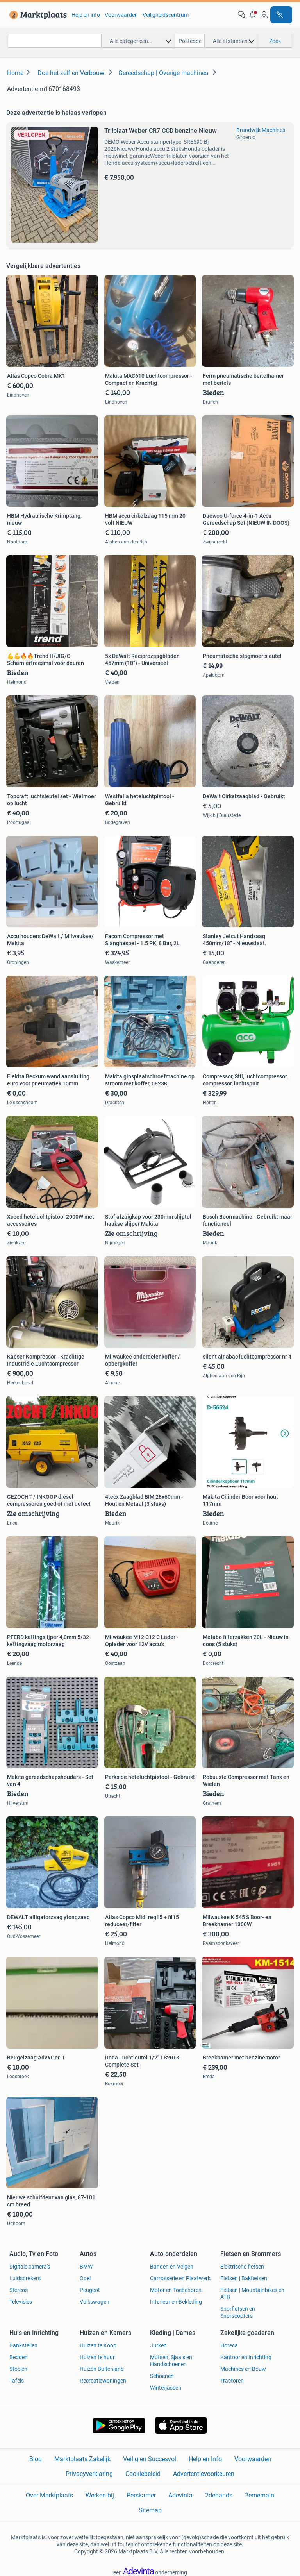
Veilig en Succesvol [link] (149, 2459)
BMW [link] (86, 2266)
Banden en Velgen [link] (171, 2266)
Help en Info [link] (205, 2459)
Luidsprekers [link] (25, 2278)
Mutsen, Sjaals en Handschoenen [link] (171, 2360)
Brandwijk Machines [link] (260, 130)
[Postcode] (190, 40)
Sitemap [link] (150, 2510)
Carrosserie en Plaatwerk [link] (180, 2278)
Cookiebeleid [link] (143, 2474)
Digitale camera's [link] (29, 2266)
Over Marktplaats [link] (49, 2495)
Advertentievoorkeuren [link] (203, 2474)
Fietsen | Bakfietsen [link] (243, 2278)
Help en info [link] (85, 15)
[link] (36, 14)
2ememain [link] (259, 2495)
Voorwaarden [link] (121, 15)
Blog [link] (35, 2459)
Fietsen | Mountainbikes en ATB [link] (252, 2293)
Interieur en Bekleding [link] (176, 2302)
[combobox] (55, 41)
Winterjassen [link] (165, 2388)
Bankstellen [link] (23, 2345)
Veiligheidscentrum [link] (166, 15)
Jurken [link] (158, 2345)
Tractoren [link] (232, 2381)
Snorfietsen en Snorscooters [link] (237, 2312)
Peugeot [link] (90, 2290)
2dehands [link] (218, 2495)
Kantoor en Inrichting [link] (245, 2357)
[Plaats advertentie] (281, 14)
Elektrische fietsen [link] (242, 2266)
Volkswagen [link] (94, 2302)
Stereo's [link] (18, 2290)
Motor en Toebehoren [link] (176, 2290)
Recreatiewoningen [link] (103, 2381)
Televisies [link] (20, 2302)
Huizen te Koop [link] (98, 2345)
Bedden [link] (18, 2357)
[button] (253, 14)
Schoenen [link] (162, 2376)
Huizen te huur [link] (97, 2357)
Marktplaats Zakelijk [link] (82, 2459)
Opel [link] (85, 2278)
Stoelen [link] (18, 2369)
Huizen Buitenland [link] (102, 2369)
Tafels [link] (16, 2381)
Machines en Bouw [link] (243, 2369)
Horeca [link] (229, 2345)
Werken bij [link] (100, 2495)
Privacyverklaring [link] (89, 2474)
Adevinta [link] (180, 2495)
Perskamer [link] (141, 2495)
